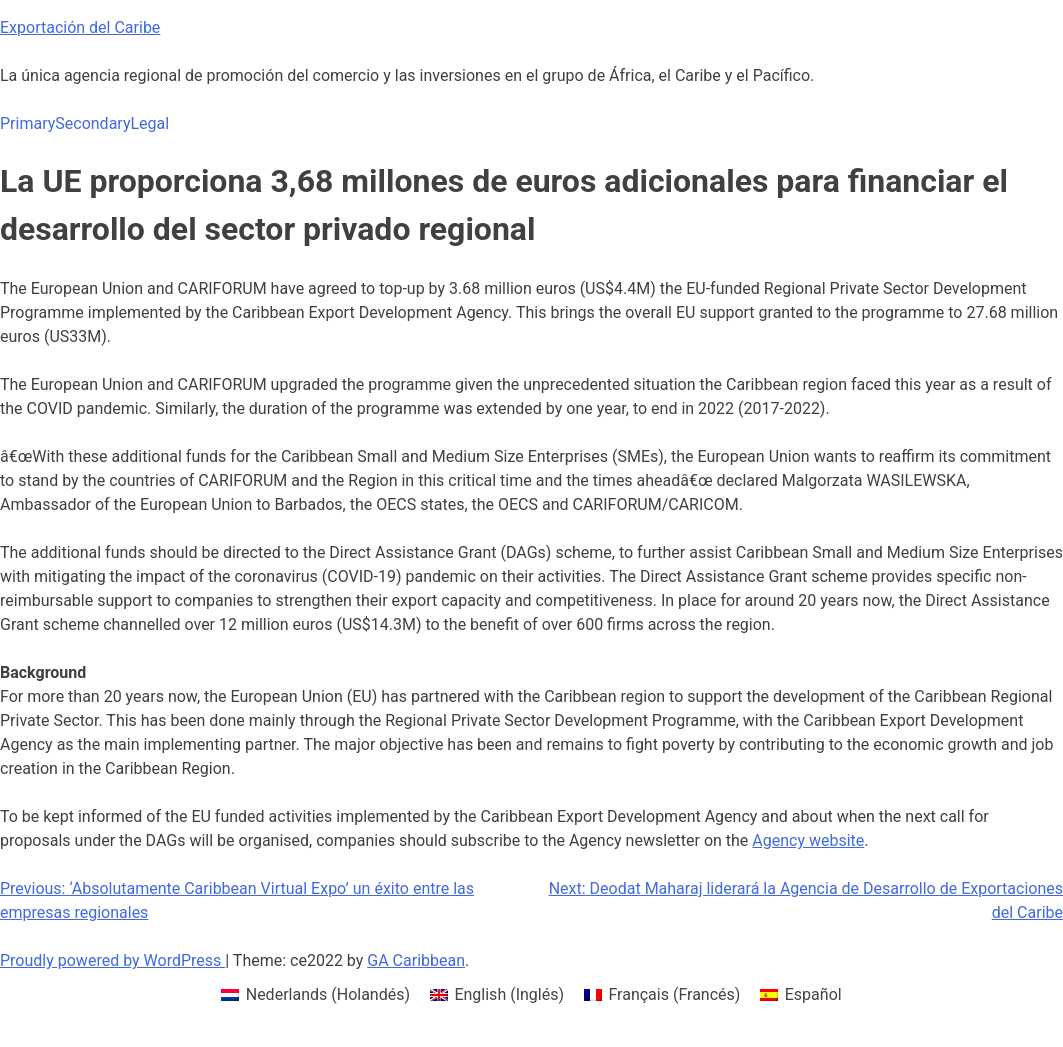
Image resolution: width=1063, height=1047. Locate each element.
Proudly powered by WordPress (112, 960)
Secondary (92, 123)
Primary (27, 123)
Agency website (808, 840)
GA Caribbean (416, 960)
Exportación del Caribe (80, 27)
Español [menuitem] (813, 994)
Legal (149, 123)
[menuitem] (315, 995)
